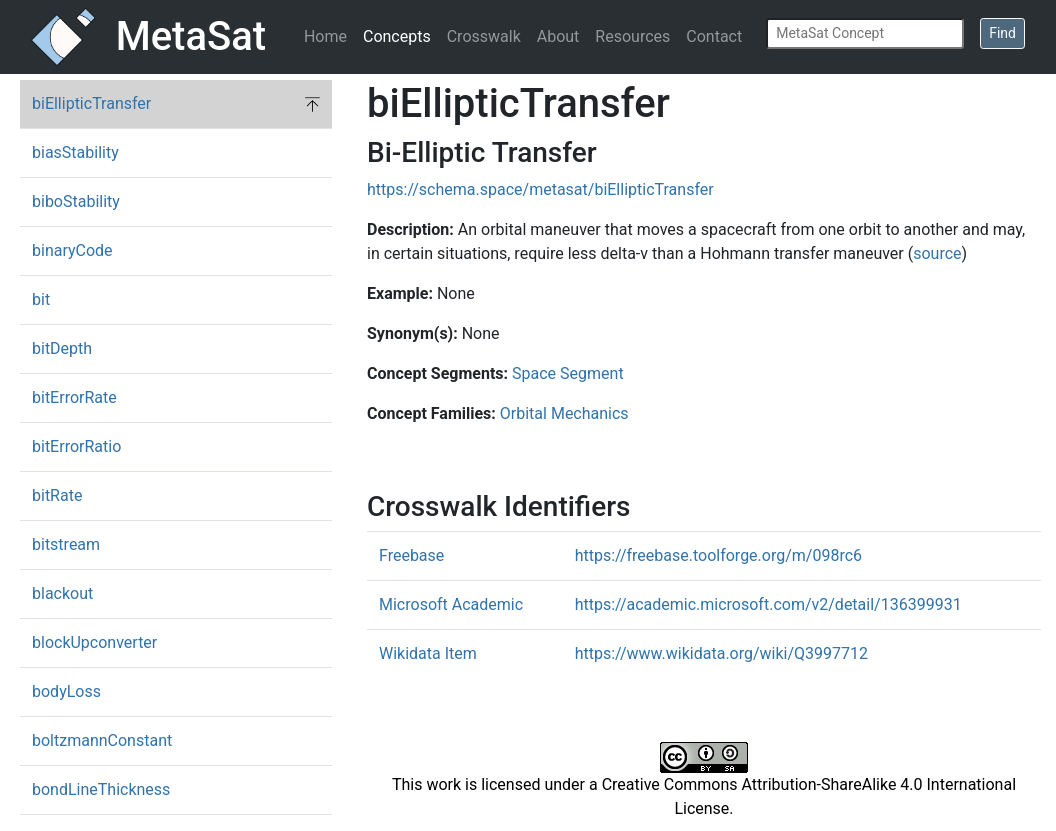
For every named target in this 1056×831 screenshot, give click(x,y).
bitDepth (62, 348)
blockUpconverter (94, 642)
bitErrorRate (74, 397)
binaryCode (72, 250)
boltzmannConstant (102, 740)
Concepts (397, 36)
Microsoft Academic (451, 604)
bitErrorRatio (76, 446)
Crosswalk (484, 36)
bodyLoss (66, 691)
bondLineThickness (101, 789)
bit (41, 299)
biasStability (75, 152)
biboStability (76, 201)
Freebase (411, 555)
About (558, 36)
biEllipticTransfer (91, 103)
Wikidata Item (428, 653)
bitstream (66, 544)
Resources (632, 36)
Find (1002, 33)
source (937, 253)
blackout (62, 593)
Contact (714, 36)
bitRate (57, 495)
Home (325, 36)
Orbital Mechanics (564, 413)
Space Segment (568, 373)
